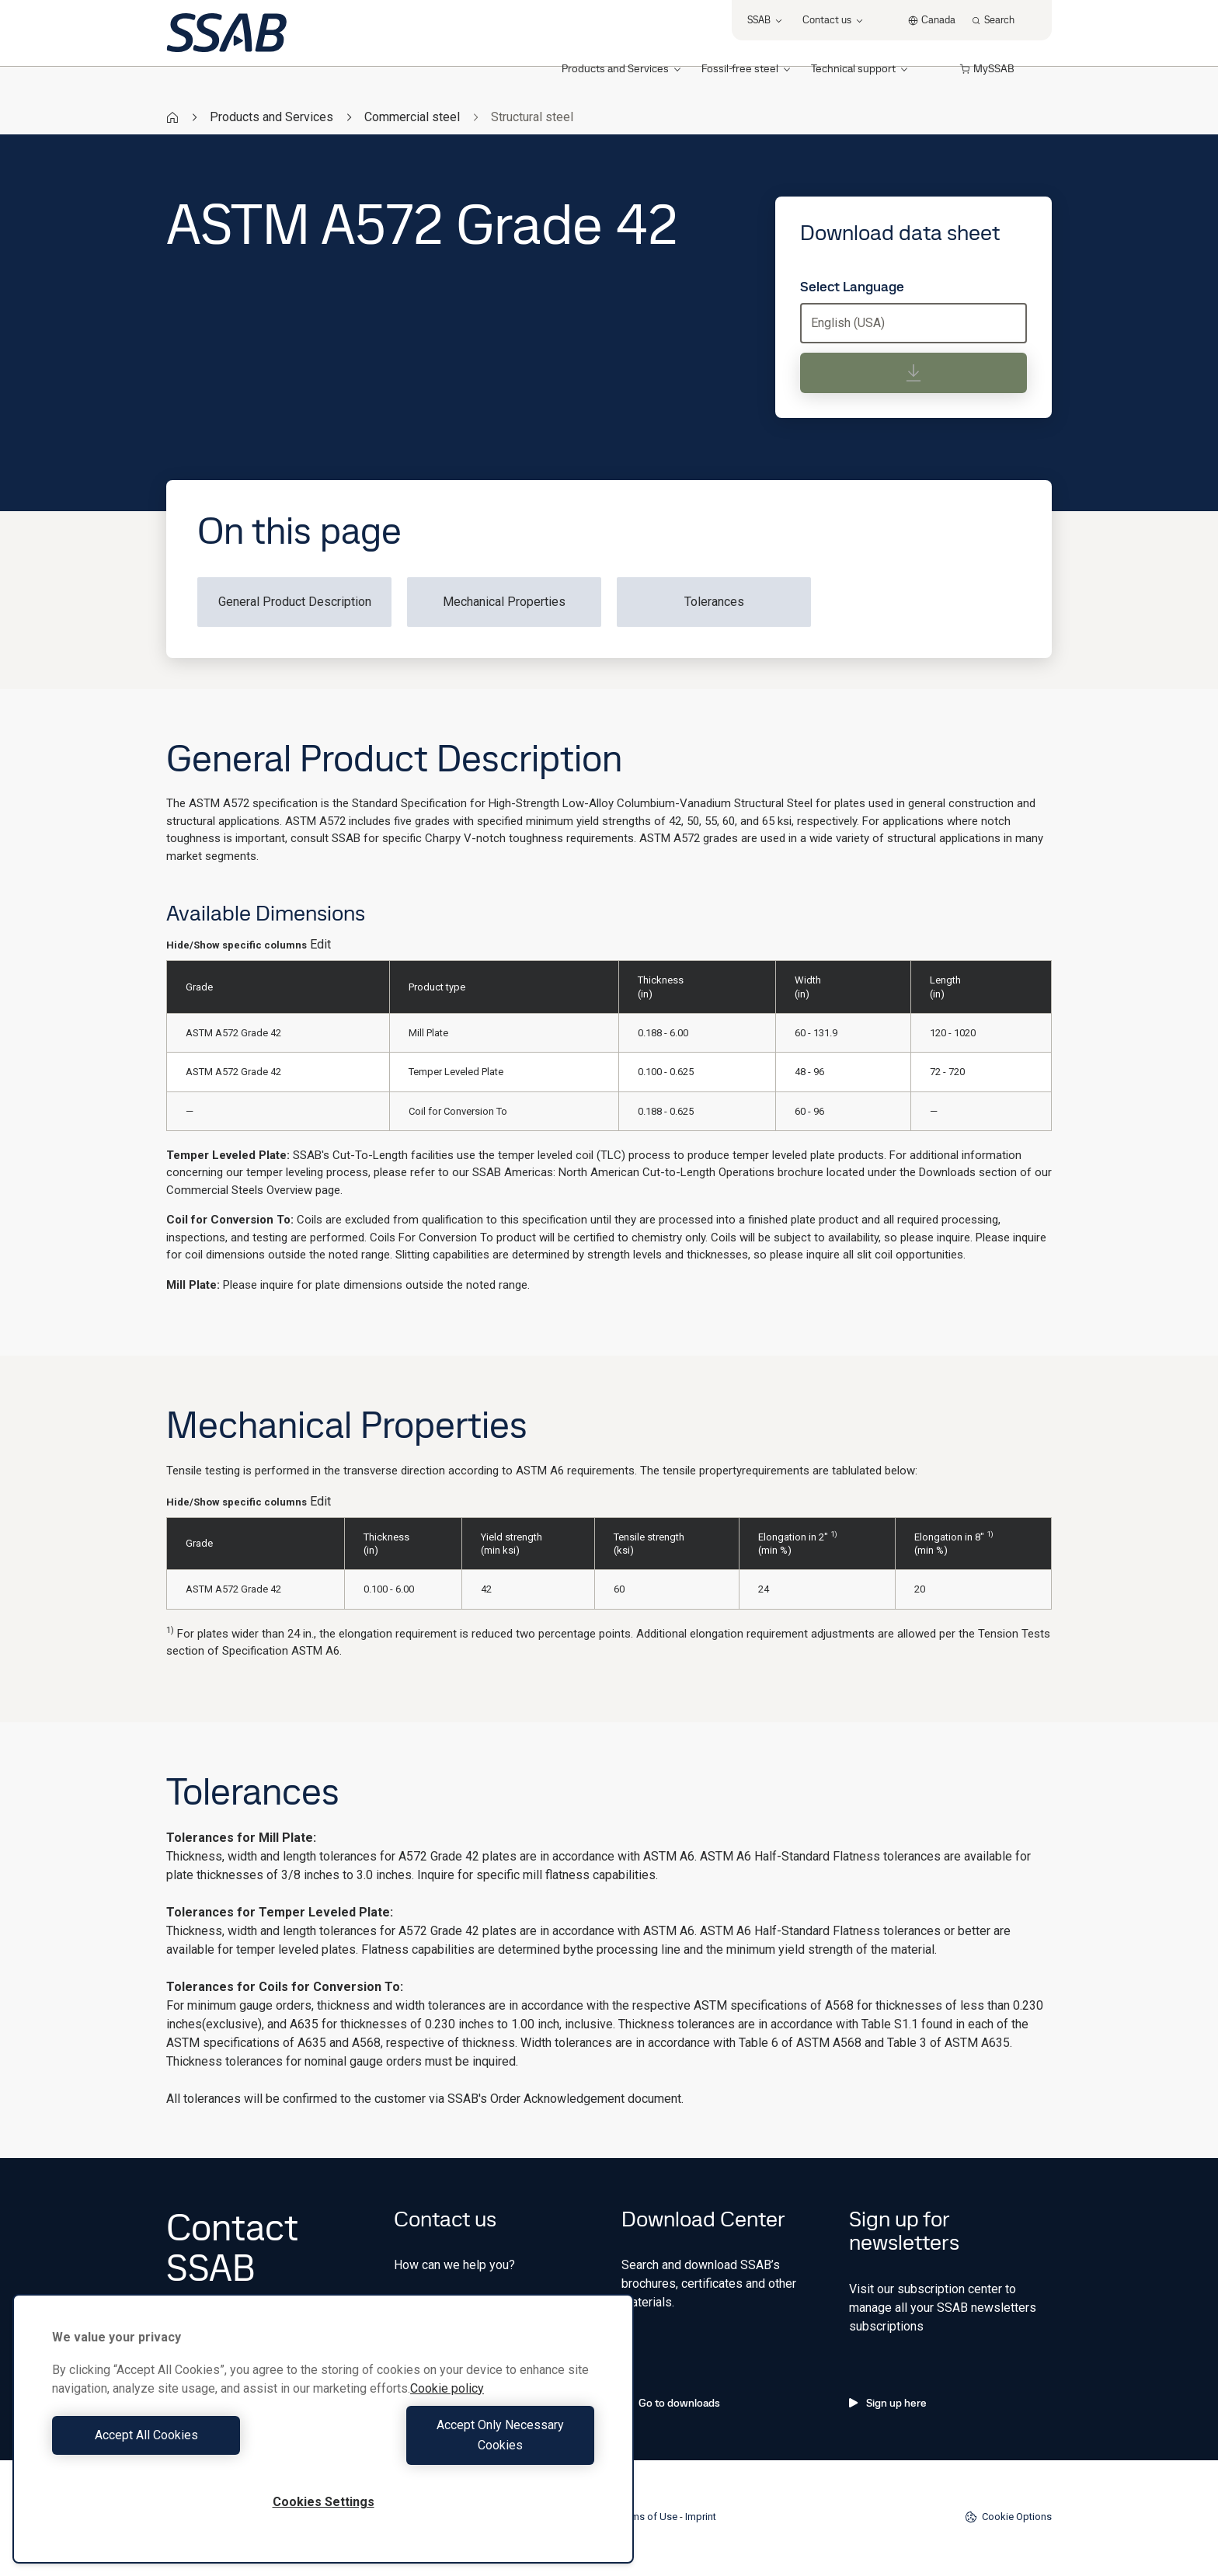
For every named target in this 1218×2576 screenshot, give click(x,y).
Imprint (700, 2516)
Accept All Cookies (183, 2445)
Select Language (852, 287)
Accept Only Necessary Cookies (463, 2445)
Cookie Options (1008, 2517)
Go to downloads (670, 2403)
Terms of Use (647, 2516)
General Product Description (294, 601)
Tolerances (714, 601)
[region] (323, 2439)
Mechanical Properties (504, 601)
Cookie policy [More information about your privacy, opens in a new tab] (447, 2408)
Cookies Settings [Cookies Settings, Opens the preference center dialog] (323, 2501)
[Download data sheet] (913, 373)
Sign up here (888, 2403)
